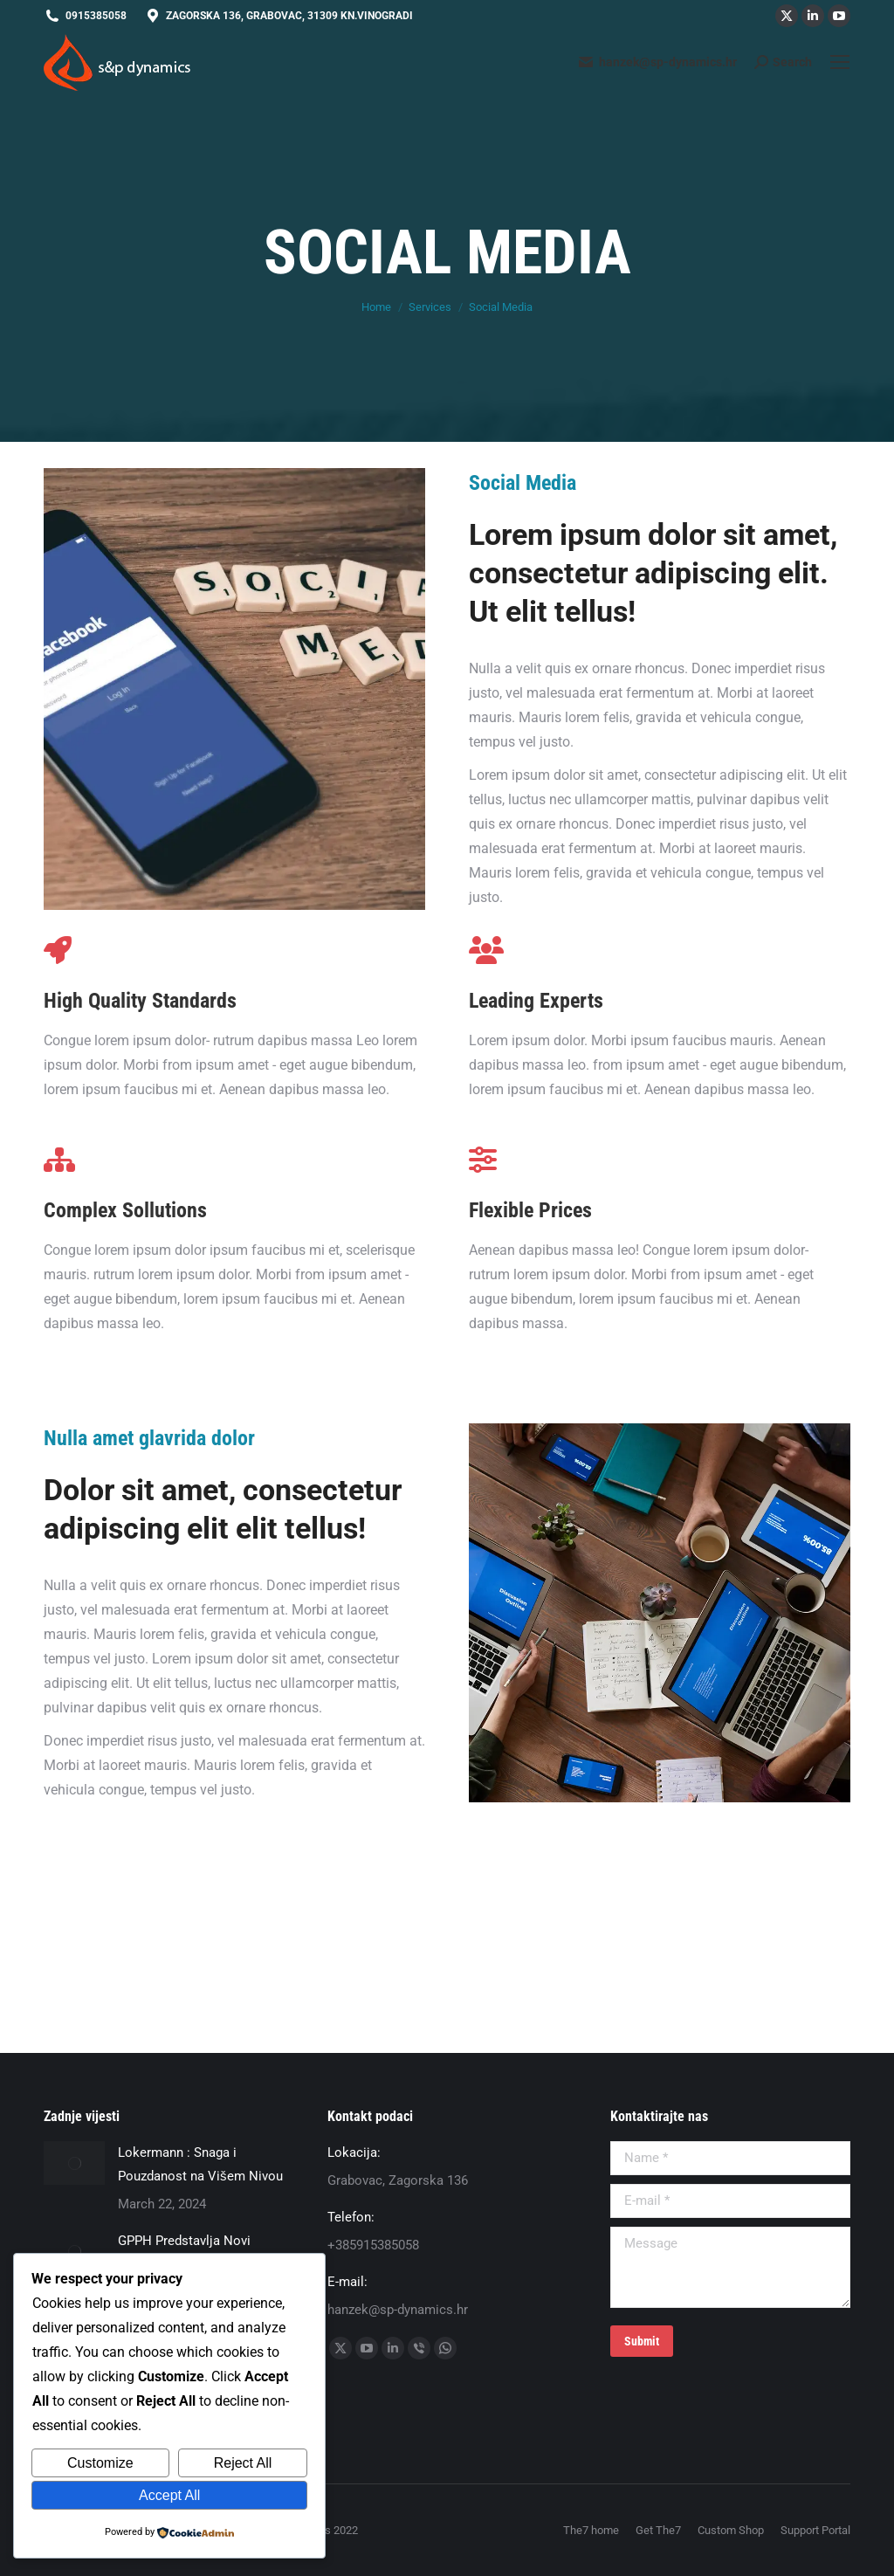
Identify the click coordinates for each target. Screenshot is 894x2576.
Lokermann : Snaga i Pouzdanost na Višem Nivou (200, 2164)
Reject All (243, 2462)
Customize (100, 2462)
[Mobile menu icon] (839, 62)
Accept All (169, 2495)
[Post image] (74, 2163)
